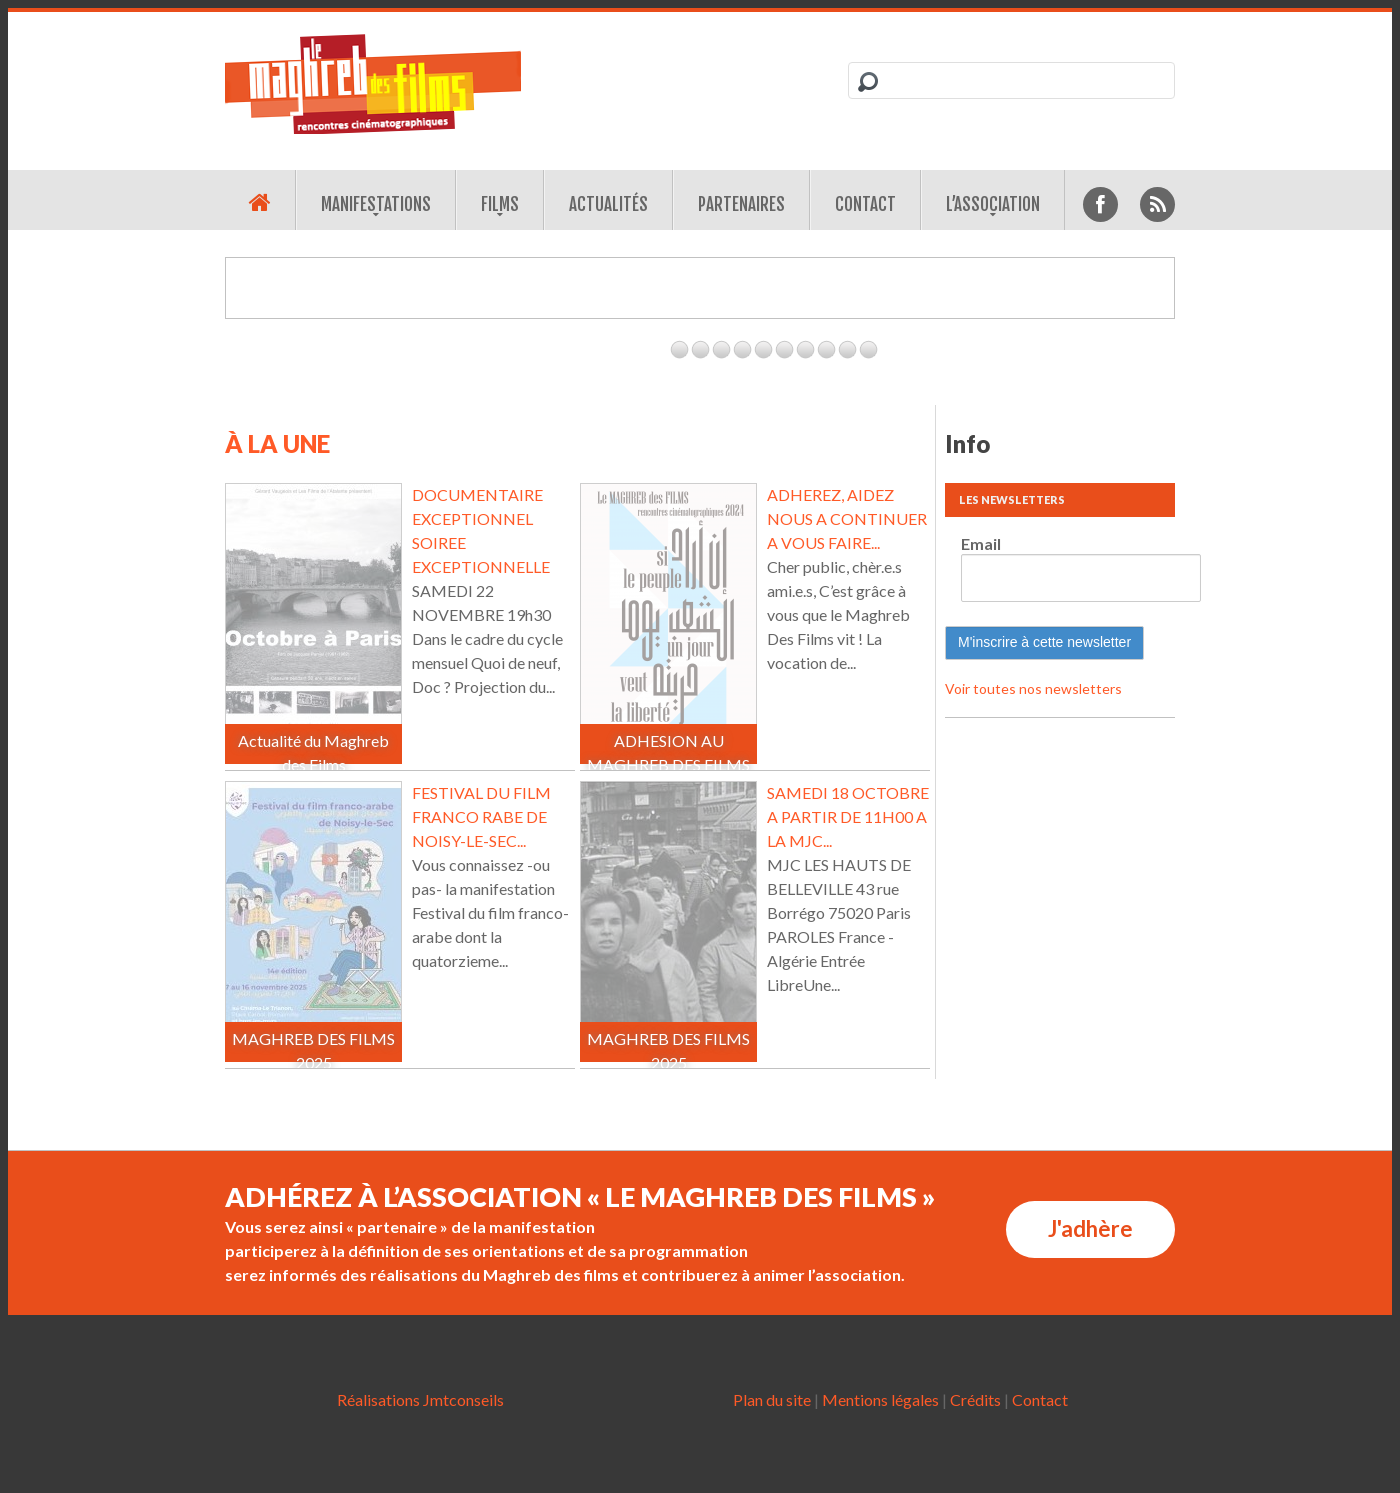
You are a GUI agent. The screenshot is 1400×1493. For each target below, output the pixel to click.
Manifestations (376, 204)
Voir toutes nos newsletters (1033, 688)
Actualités (608, 204)
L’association (993, 204)
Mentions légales (880, 1399)
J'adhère (1090, 1228)
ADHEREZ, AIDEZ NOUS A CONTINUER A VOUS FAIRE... (847, 518)
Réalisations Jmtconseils (420, 1399)
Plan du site (772, 1399)
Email (981, 543)
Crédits (975, 1399)
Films (500, 204)
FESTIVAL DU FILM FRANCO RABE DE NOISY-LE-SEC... (481, 816)
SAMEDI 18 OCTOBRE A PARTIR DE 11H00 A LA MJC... (848, 816)
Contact (865, 204)
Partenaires (741, 204)
